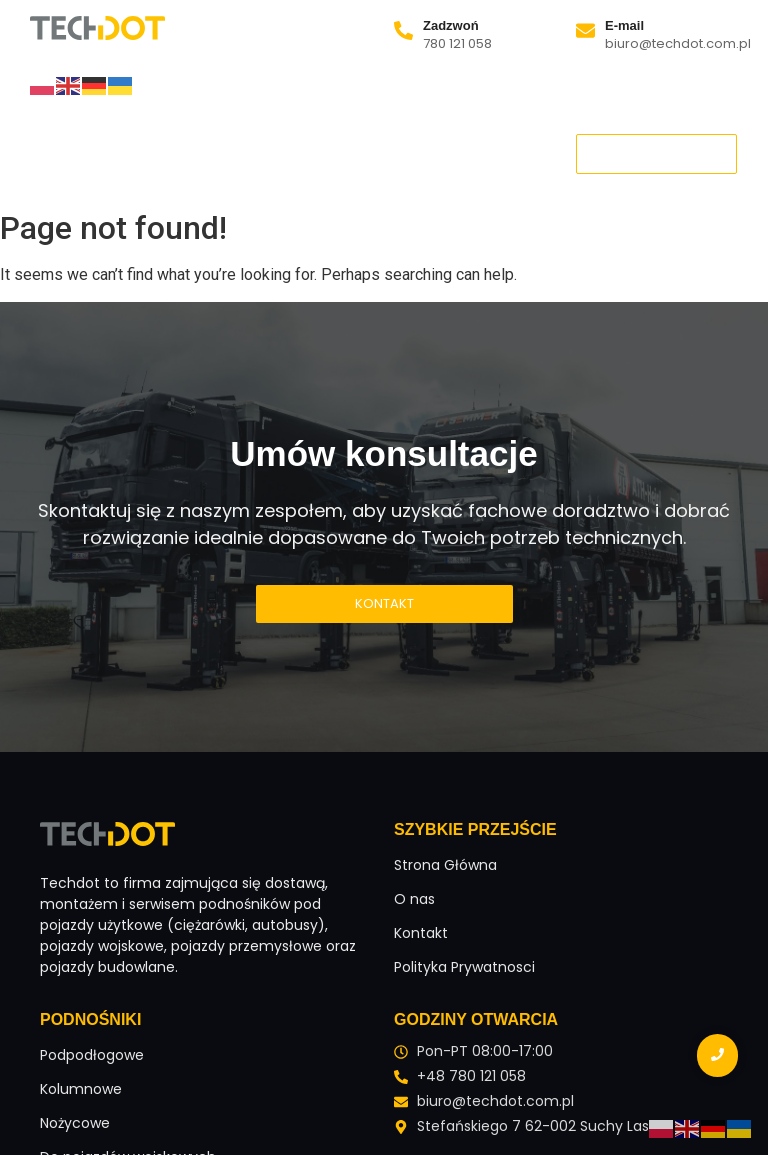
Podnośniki (333, 140)
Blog (326, 167)
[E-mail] (585, 32)
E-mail (624, 25)
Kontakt (412, 167)
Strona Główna (101, 140)
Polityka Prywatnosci (464, 967)
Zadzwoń (451, 25)
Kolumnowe (81, 1089)
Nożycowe (75, 1123)
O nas (224, 140)
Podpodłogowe (92, 1055)
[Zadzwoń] (403, 32)
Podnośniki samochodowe (160, 167)
